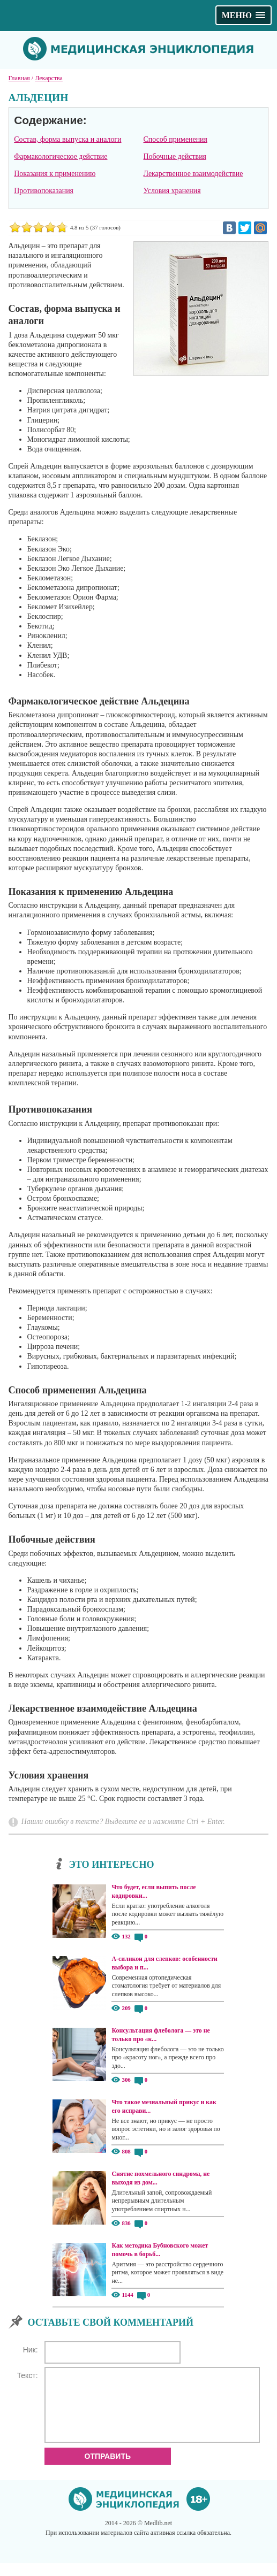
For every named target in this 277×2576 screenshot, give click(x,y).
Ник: (30, 2349)
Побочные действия (175, 156)
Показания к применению (54, 174)
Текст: (27, 2375)
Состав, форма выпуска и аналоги (67, 139)
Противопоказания (43, 191)
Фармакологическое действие (60, 156)
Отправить (108, 2469)
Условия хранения (172, 191)
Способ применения (175, 139)
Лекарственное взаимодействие (193, 174)
